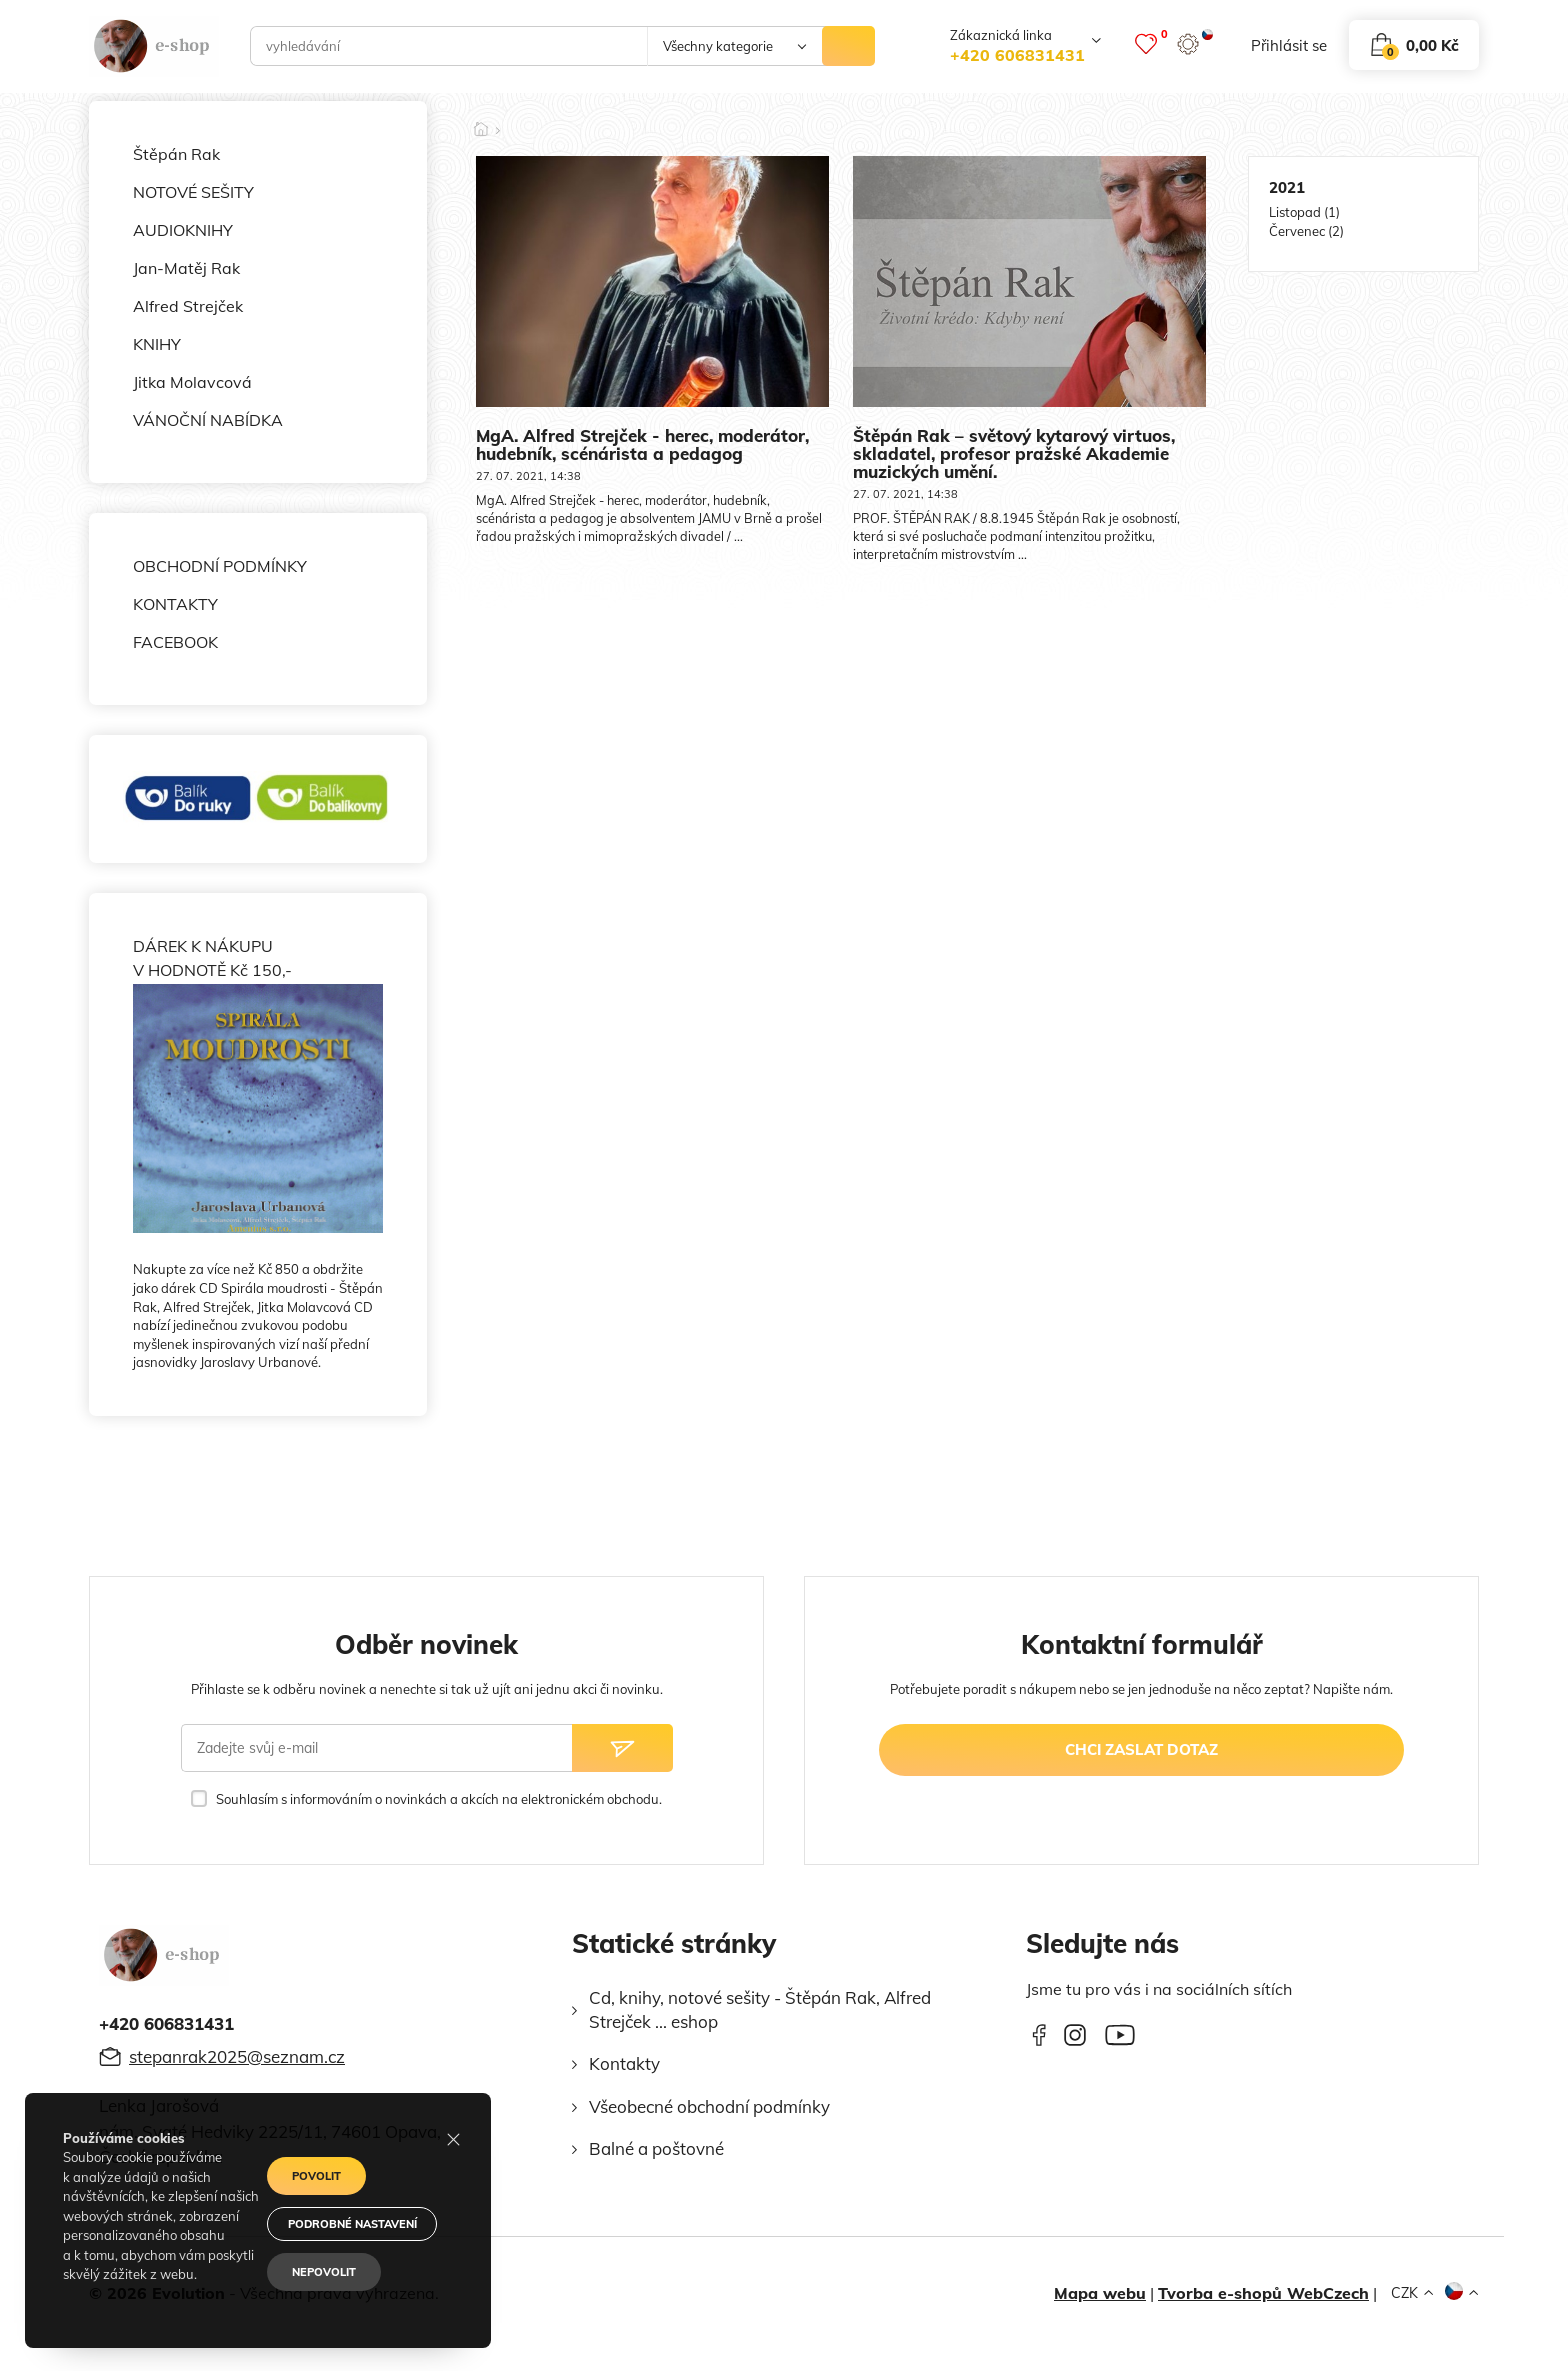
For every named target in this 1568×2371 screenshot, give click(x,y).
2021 (1287, 187)
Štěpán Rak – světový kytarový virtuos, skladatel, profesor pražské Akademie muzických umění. (1014, 453)
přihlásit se (1289, 45)
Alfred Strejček (188, 306)
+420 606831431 (1017, 55)
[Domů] (481, 123)
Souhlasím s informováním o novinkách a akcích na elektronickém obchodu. (439, 1799)
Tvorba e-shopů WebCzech (1263, 2293)
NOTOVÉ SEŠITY (193, 192)
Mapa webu (1100, 2293)
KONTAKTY (175, 604)
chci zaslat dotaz (1141, 1749)
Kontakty (624, 2063)
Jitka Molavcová (192, 382)
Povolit (316, 2176)
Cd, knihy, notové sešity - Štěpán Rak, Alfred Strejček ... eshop (760, 2009)
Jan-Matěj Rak (186, 268)
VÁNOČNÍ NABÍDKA (208, 420)
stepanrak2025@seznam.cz (237, 2056)
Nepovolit (324, 2272)
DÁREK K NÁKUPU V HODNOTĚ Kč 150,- (258, 1084)
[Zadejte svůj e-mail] (377, 1748)
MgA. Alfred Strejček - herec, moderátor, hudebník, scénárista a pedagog (642, 444)
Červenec (1297, 231)
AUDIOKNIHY (183, 230)
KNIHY (157, 344)
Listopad (1295, 212)
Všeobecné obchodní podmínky (709, 2106)
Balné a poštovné (656, 2148)
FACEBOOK (175, 642)
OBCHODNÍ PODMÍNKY (220, 566)
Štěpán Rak (176, 154)
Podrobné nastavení (352, 2224)
